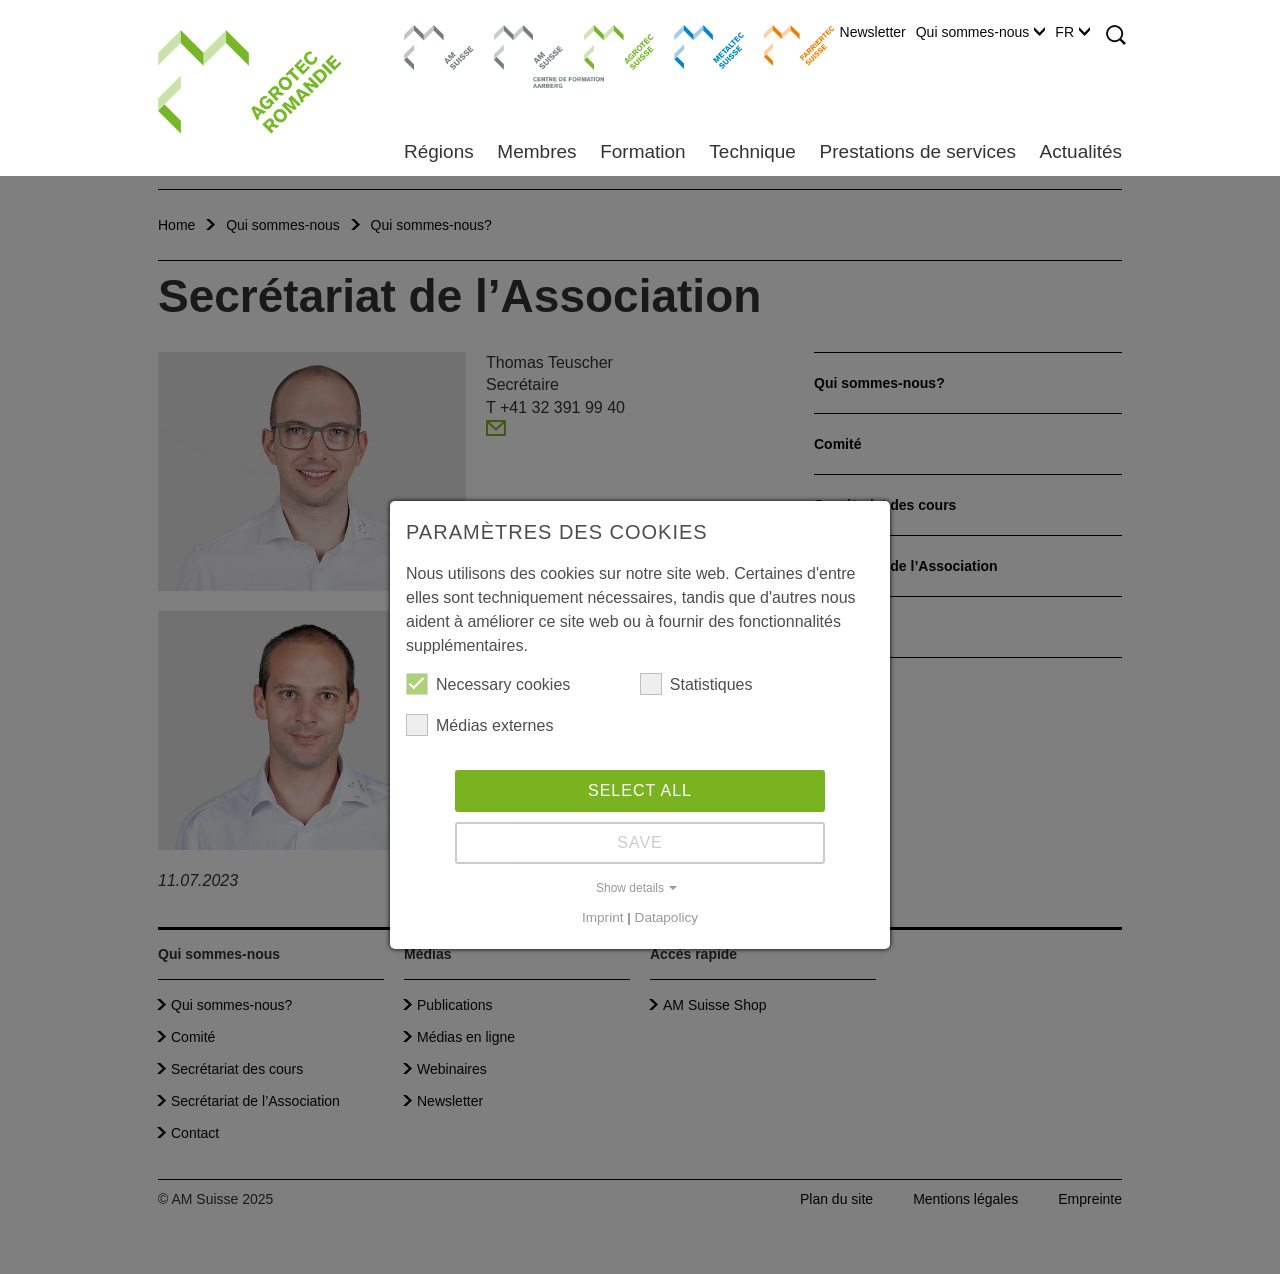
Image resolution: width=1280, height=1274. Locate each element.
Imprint (603, 917)
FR (1072, 32)
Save (640, 842)
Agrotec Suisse (604, 45)
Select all (640, 790)
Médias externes (479, 725)
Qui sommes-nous (981, 32)
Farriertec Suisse (789, 45)
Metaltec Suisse (696, 45)
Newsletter (873, 32)
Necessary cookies (488, 684)
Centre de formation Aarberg (520, 55)
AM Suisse (432, 35)
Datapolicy (666, 917)
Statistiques (696, 684)
